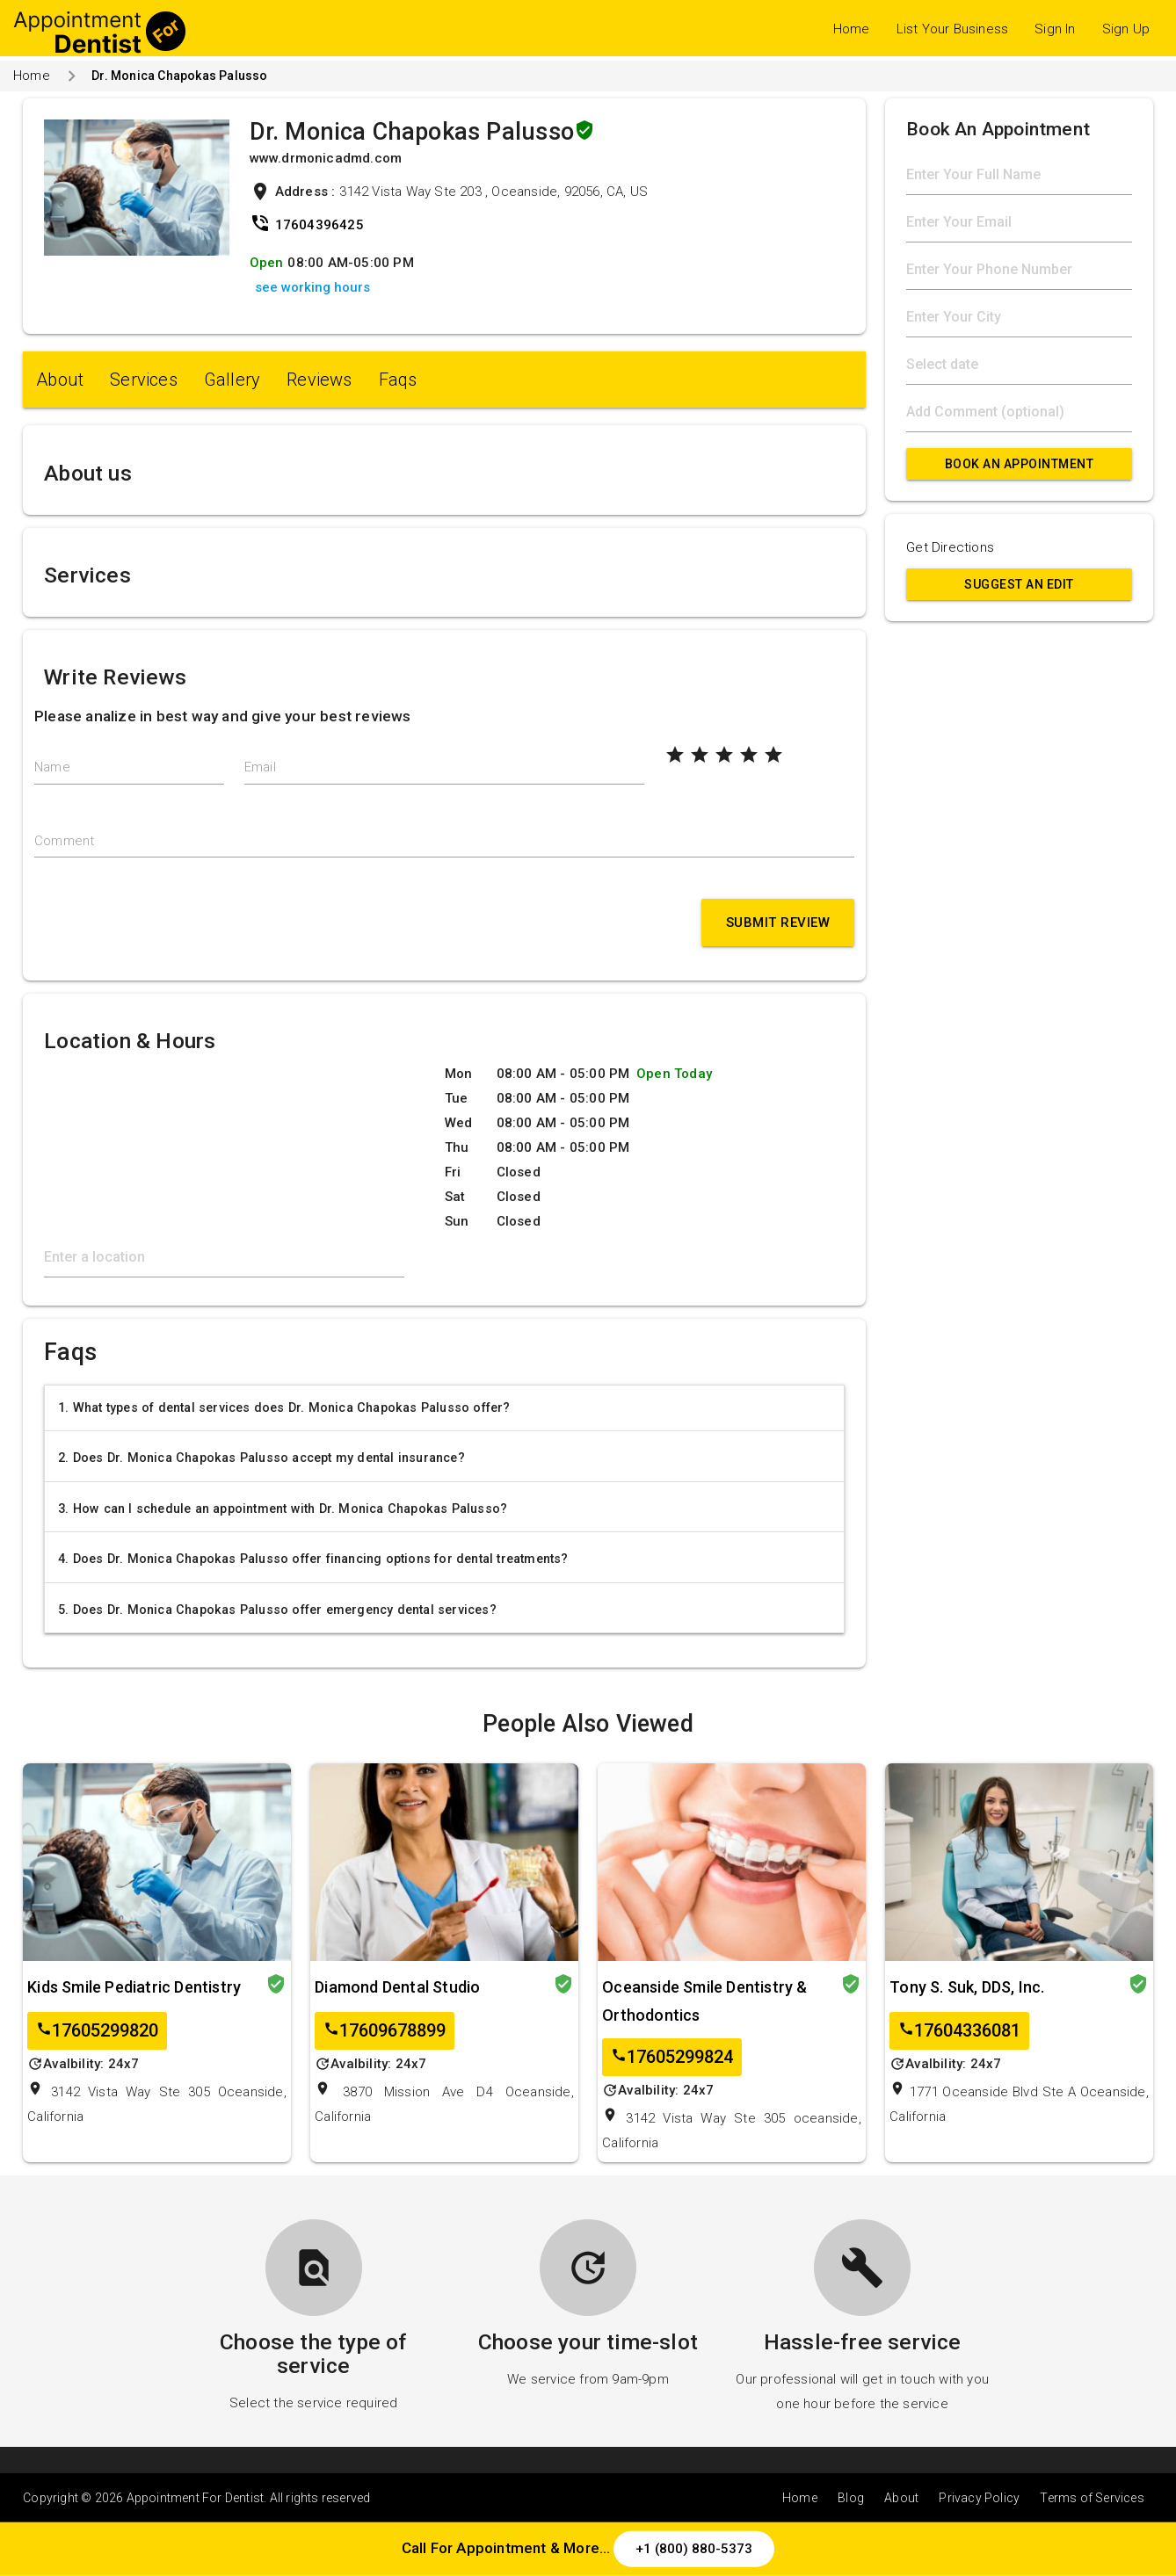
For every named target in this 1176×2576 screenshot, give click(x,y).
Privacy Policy (979, 2498)
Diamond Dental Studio (397, 1987)
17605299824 (672, 2057)
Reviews (319, 379)
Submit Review (778, 922)
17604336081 (959, 2031)
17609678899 (384, 2031)
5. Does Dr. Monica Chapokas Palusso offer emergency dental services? (277, 1610)
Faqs (398, 379)
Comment (64, 841)
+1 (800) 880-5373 (693, 2549)
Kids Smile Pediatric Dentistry (134, 1987)
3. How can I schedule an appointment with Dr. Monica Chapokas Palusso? (282, 1508)
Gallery (232, 379)
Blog (851, 2498)
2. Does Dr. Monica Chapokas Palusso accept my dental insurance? (261, 1458)
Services (144, 379)
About (59, 379)
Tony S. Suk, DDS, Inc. (966, 1987)
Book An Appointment (1019, 464)
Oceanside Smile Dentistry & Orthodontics (704, 2001)
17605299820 (97, 2031)
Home (851, 29)
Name (52, 767)
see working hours (312, 287)
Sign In (1054, 29)
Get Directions (950, 547)
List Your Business (953, 29)
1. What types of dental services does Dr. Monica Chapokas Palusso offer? (284, 1407)
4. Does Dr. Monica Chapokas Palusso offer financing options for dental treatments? (313, 1559)
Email (260, 767)
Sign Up (1126, 29)
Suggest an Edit (1019, 584)
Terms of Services (1091, 2498)
